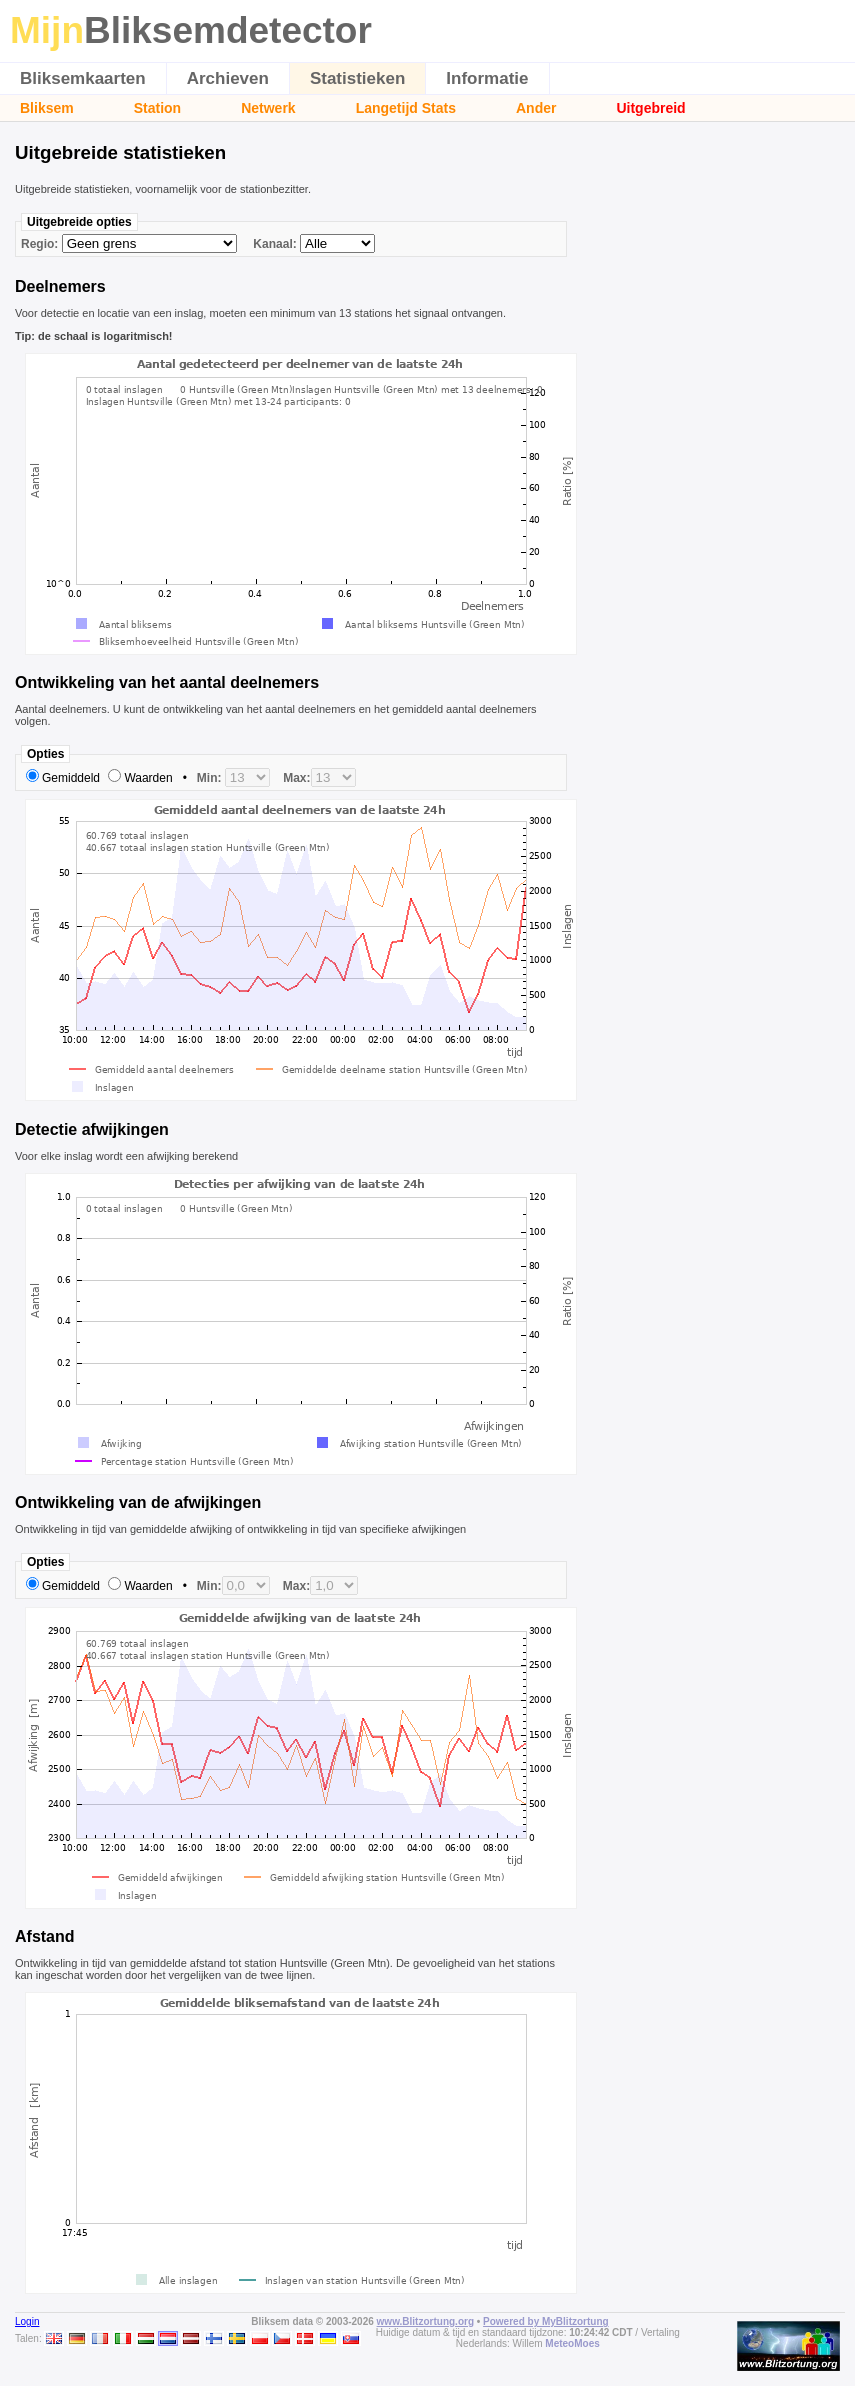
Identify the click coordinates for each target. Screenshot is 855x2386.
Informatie (487, 78)
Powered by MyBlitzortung (546, 2321)
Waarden (148, 778)
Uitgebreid (650, 108)
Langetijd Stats (406, 108)
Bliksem (47, 108)
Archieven (228, 78)
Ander (536, 108)
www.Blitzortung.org (425, 2321)
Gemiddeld (71, 778)
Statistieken (357, 78)
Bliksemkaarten (83, 78)
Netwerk (268, 108)
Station (157, 108)
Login (27, 2321)
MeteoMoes (572, 2343)
